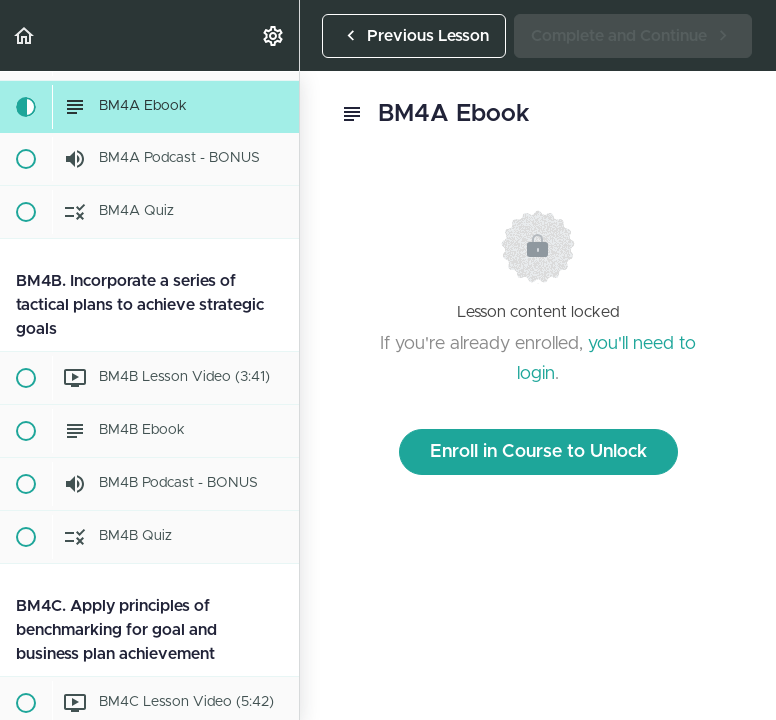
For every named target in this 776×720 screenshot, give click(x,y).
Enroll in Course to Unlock (538, 452)
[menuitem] (274, 35)
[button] (25, 35)
